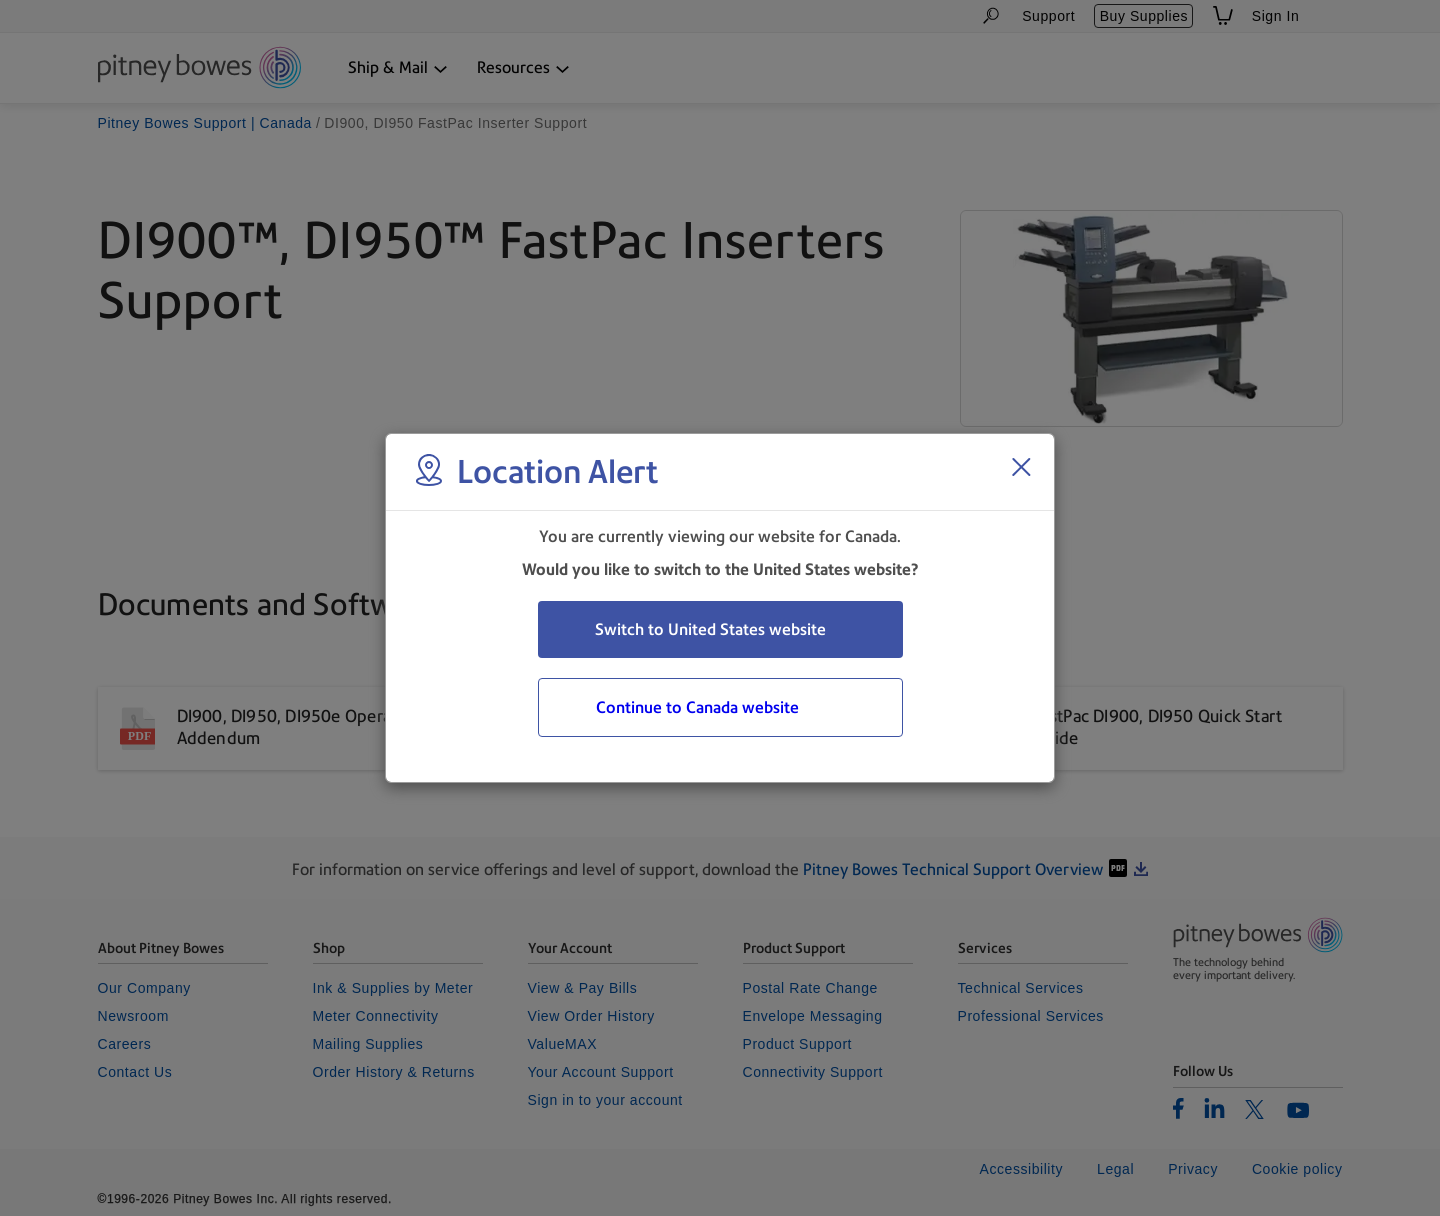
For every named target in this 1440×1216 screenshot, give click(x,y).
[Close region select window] (1021, 467)
